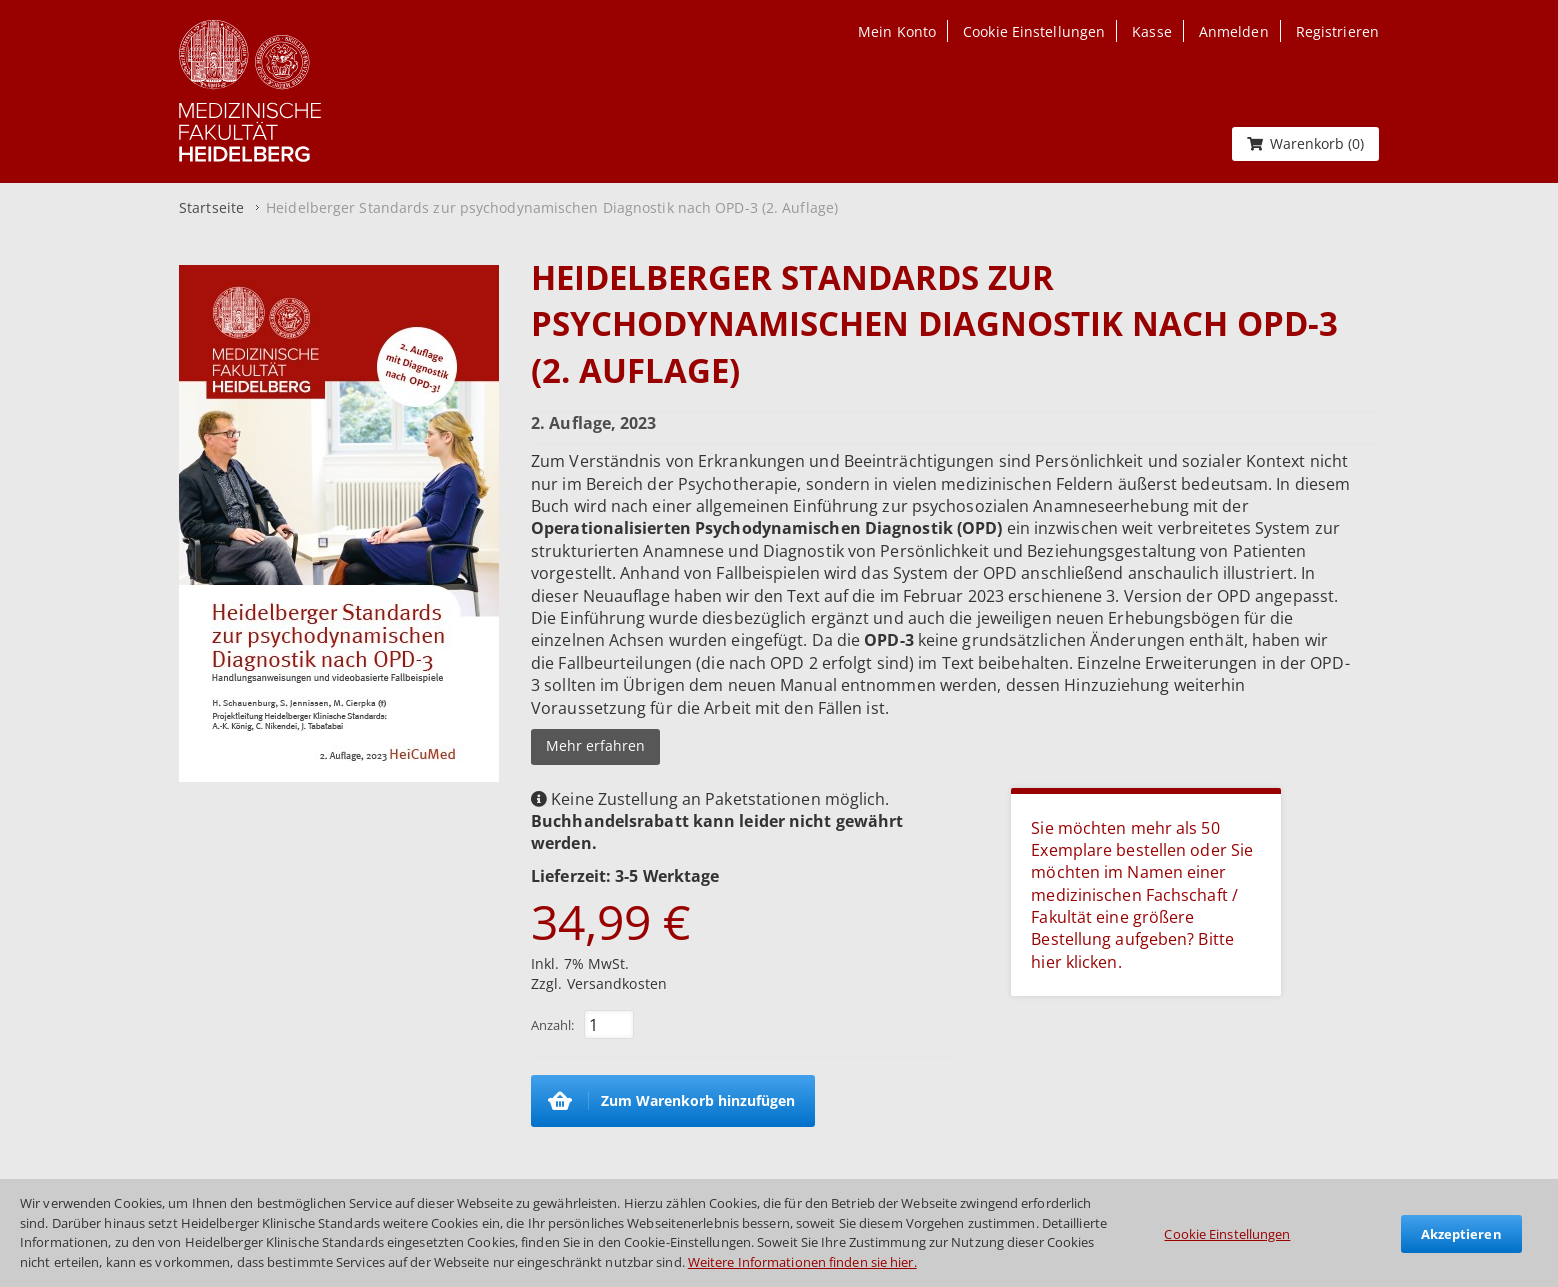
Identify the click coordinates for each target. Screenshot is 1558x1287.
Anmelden (1234, 31)
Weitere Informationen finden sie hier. (802, 1262)
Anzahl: (552, 1025)
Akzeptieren (1461, 1234)
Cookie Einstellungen (1227, 1234)
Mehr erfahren (595, 745)
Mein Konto (897, 31)
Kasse (1152, 31)
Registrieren (1337, 31)
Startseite (211, 207)
